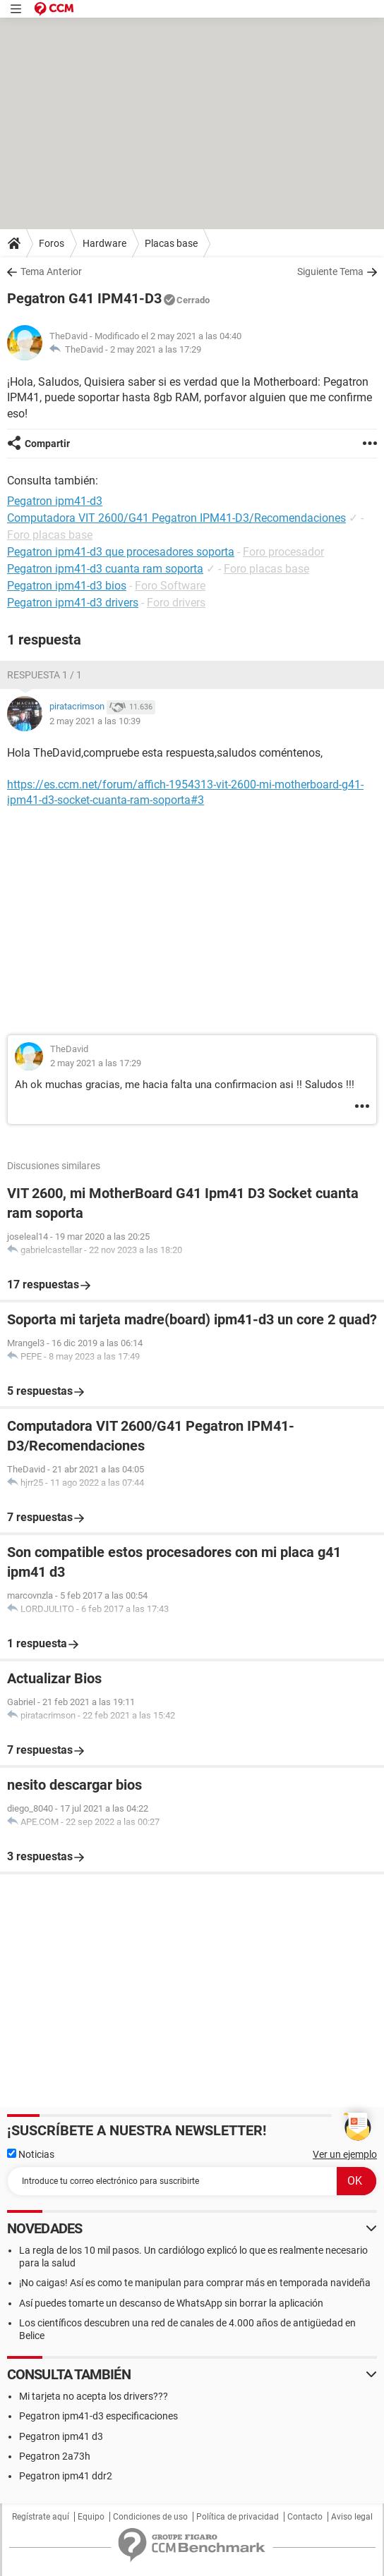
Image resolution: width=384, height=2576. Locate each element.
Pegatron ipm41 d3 (61, 2436)
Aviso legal (352, 2517)
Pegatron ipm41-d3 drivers (72, 602)
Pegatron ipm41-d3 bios (66, 585)
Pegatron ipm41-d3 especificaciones (98, 2416)
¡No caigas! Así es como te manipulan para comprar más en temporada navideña (195, 2282)
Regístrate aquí (40, 2517)
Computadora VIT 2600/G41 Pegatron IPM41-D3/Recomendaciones (176, 518)
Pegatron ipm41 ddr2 (65, 2476)
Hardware (104, 243)
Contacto (305, 2517)
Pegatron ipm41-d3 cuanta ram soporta (105, 568)
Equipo (91, 2517)
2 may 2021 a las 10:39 (94, 721)
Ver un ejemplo (345, 2154)
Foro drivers (176, 602)
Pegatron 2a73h (54, 2456)
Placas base (171, 243)
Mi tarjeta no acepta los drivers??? (93, 2396)
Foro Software (170, 585)
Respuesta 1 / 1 (44, 674)
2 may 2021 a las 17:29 (155, 349)
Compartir (47, 443)
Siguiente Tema (330, 271)
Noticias (30, 2154)
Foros (51, 243)
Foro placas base (49, 535)
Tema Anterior (51, 271)
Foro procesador (283, 551)
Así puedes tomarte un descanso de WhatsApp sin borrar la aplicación (171, 2303)
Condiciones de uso (150, 2517)
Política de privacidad (237, 2517)
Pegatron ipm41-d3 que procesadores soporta (120, 551)
